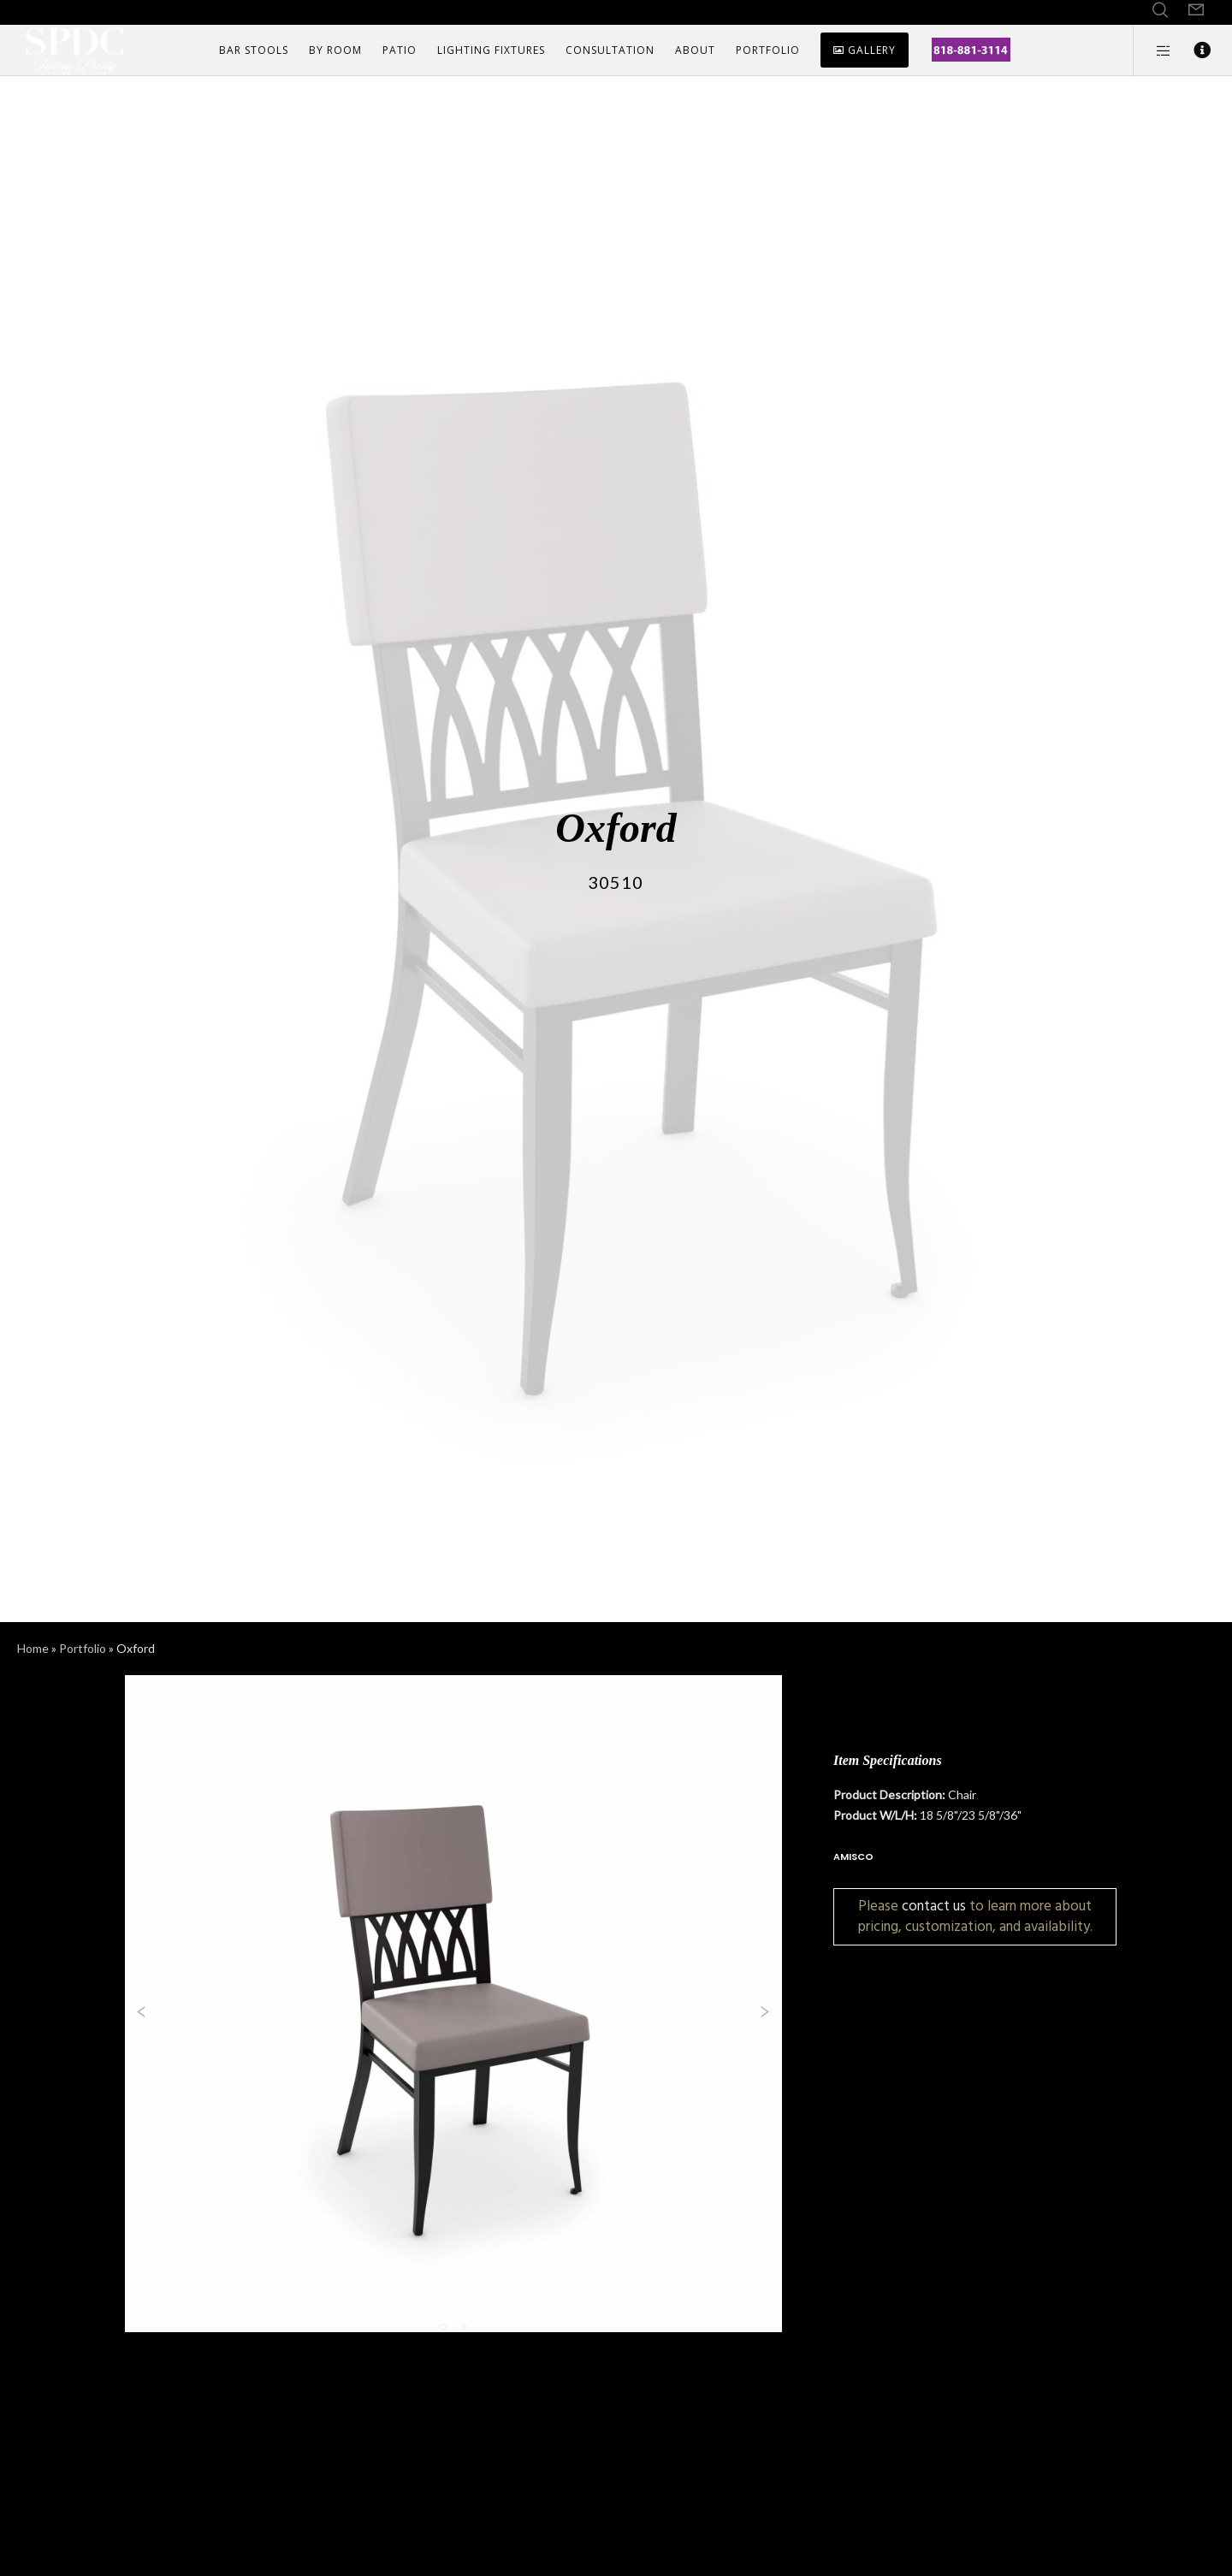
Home (33, 1648)
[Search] (1160, 10)
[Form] (1196, 10)
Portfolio (82, 1648)
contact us (934, 1905)
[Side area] (1153, 50)
